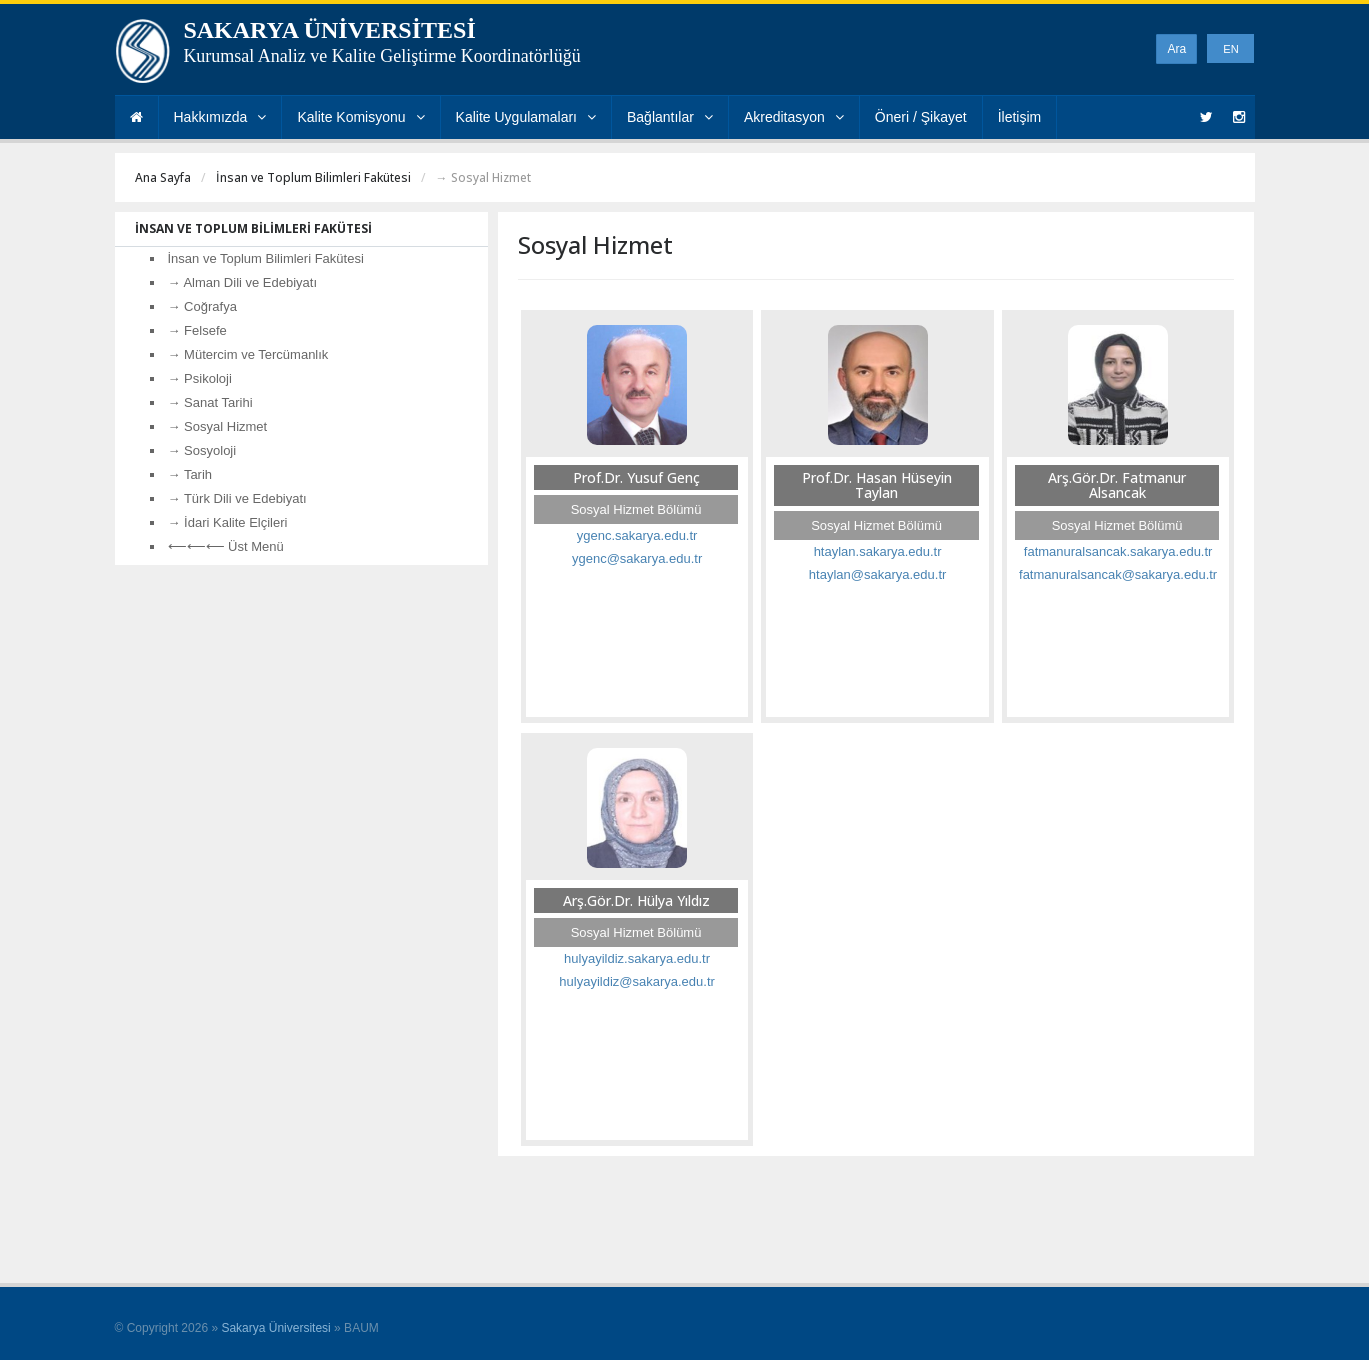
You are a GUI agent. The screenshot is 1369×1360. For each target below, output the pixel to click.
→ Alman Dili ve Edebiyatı (243, 282)
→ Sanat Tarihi (210, 402)
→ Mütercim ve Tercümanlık (248, 354)
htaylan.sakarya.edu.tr (878, 551)
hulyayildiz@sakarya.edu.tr (637, 981)
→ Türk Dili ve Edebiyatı (237, 498)
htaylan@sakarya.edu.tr (878, 574)
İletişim (1020, 117)
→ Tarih (190, 474)
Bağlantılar (670, 117)
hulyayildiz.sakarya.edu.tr (637, 958)
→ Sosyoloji (202, 450)
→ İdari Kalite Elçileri (228, 522)
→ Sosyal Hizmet (218, 426)
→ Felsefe (197, 330)
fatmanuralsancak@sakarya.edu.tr (1118, 574)
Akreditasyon (794, 117)
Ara (1176, 49)
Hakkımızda (220, 117)
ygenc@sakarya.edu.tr (637, 558)
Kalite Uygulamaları (526, 117)
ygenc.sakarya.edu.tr (637, 535)
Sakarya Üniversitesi (275, 1328)
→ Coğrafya (202, 306)
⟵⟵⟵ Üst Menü (226, 546)
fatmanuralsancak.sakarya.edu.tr (1118, 551)
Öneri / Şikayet (921, 117)
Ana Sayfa (163, 177)
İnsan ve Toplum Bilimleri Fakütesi (313, 177)
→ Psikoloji (200, 378)
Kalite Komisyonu (360, 117)
